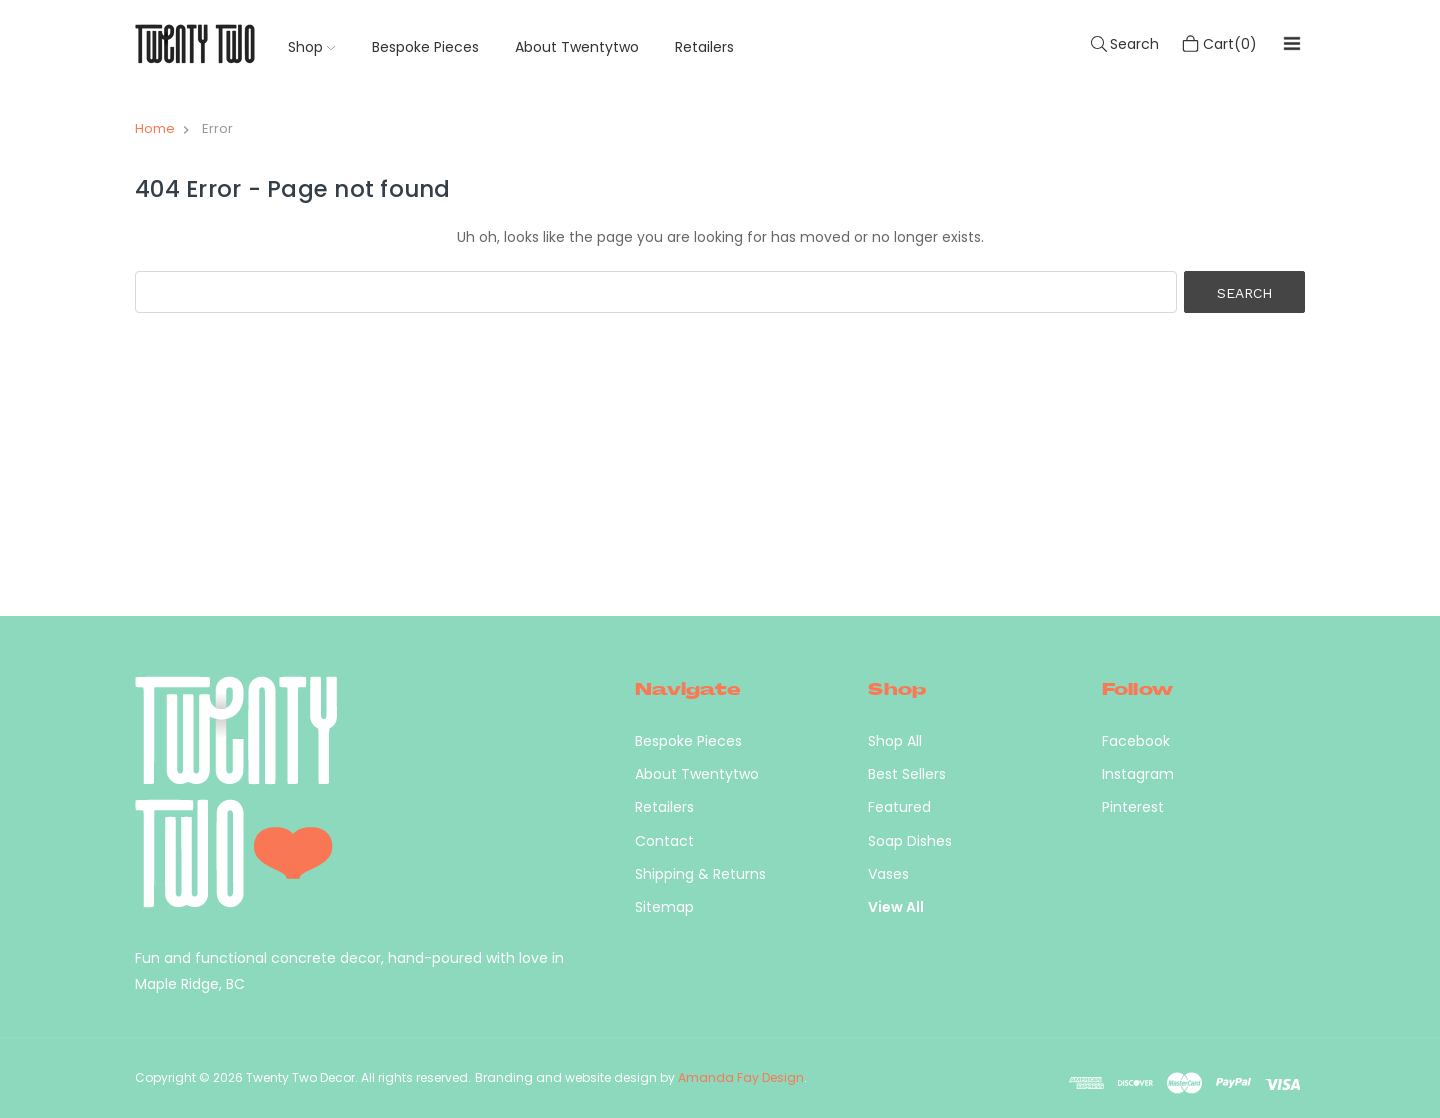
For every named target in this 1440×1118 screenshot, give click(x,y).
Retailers (704, 47)
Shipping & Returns (700, 874)
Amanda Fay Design (741, 1077)
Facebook (1136, 741)
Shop (311, 47)
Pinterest (1133, 807)
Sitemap (664, 907)
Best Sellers (907, 774)
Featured (899, 807)
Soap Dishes (910, 841)
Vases (888, 874)
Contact (664, 841)
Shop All (895, 741)
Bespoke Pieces (425, 47)
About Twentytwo (577, 47)
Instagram (1138, 774)
